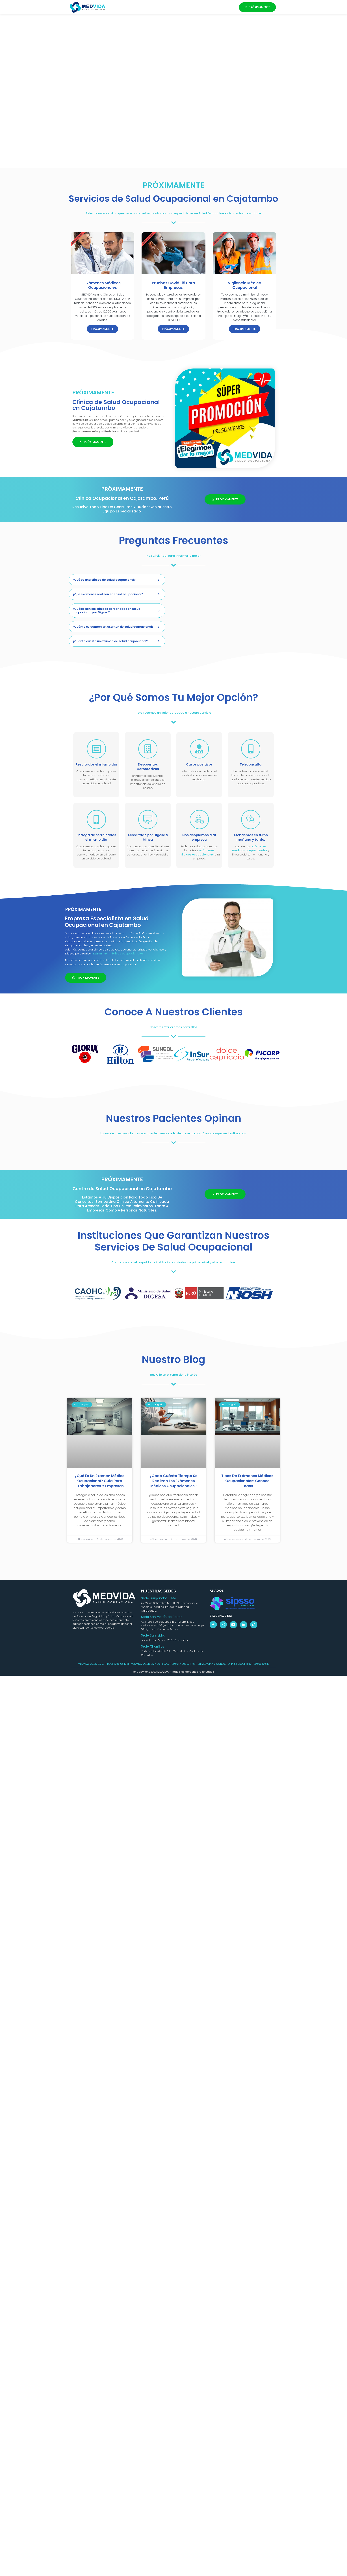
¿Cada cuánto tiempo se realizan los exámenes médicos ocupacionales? (174, 1482)
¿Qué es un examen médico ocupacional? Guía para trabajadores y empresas (100, 1482)
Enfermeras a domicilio (87, 1637)
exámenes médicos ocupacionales (196, 854)
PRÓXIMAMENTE (102, 330)
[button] (93, 444)
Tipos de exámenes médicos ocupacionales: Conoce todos (247, 1482)
